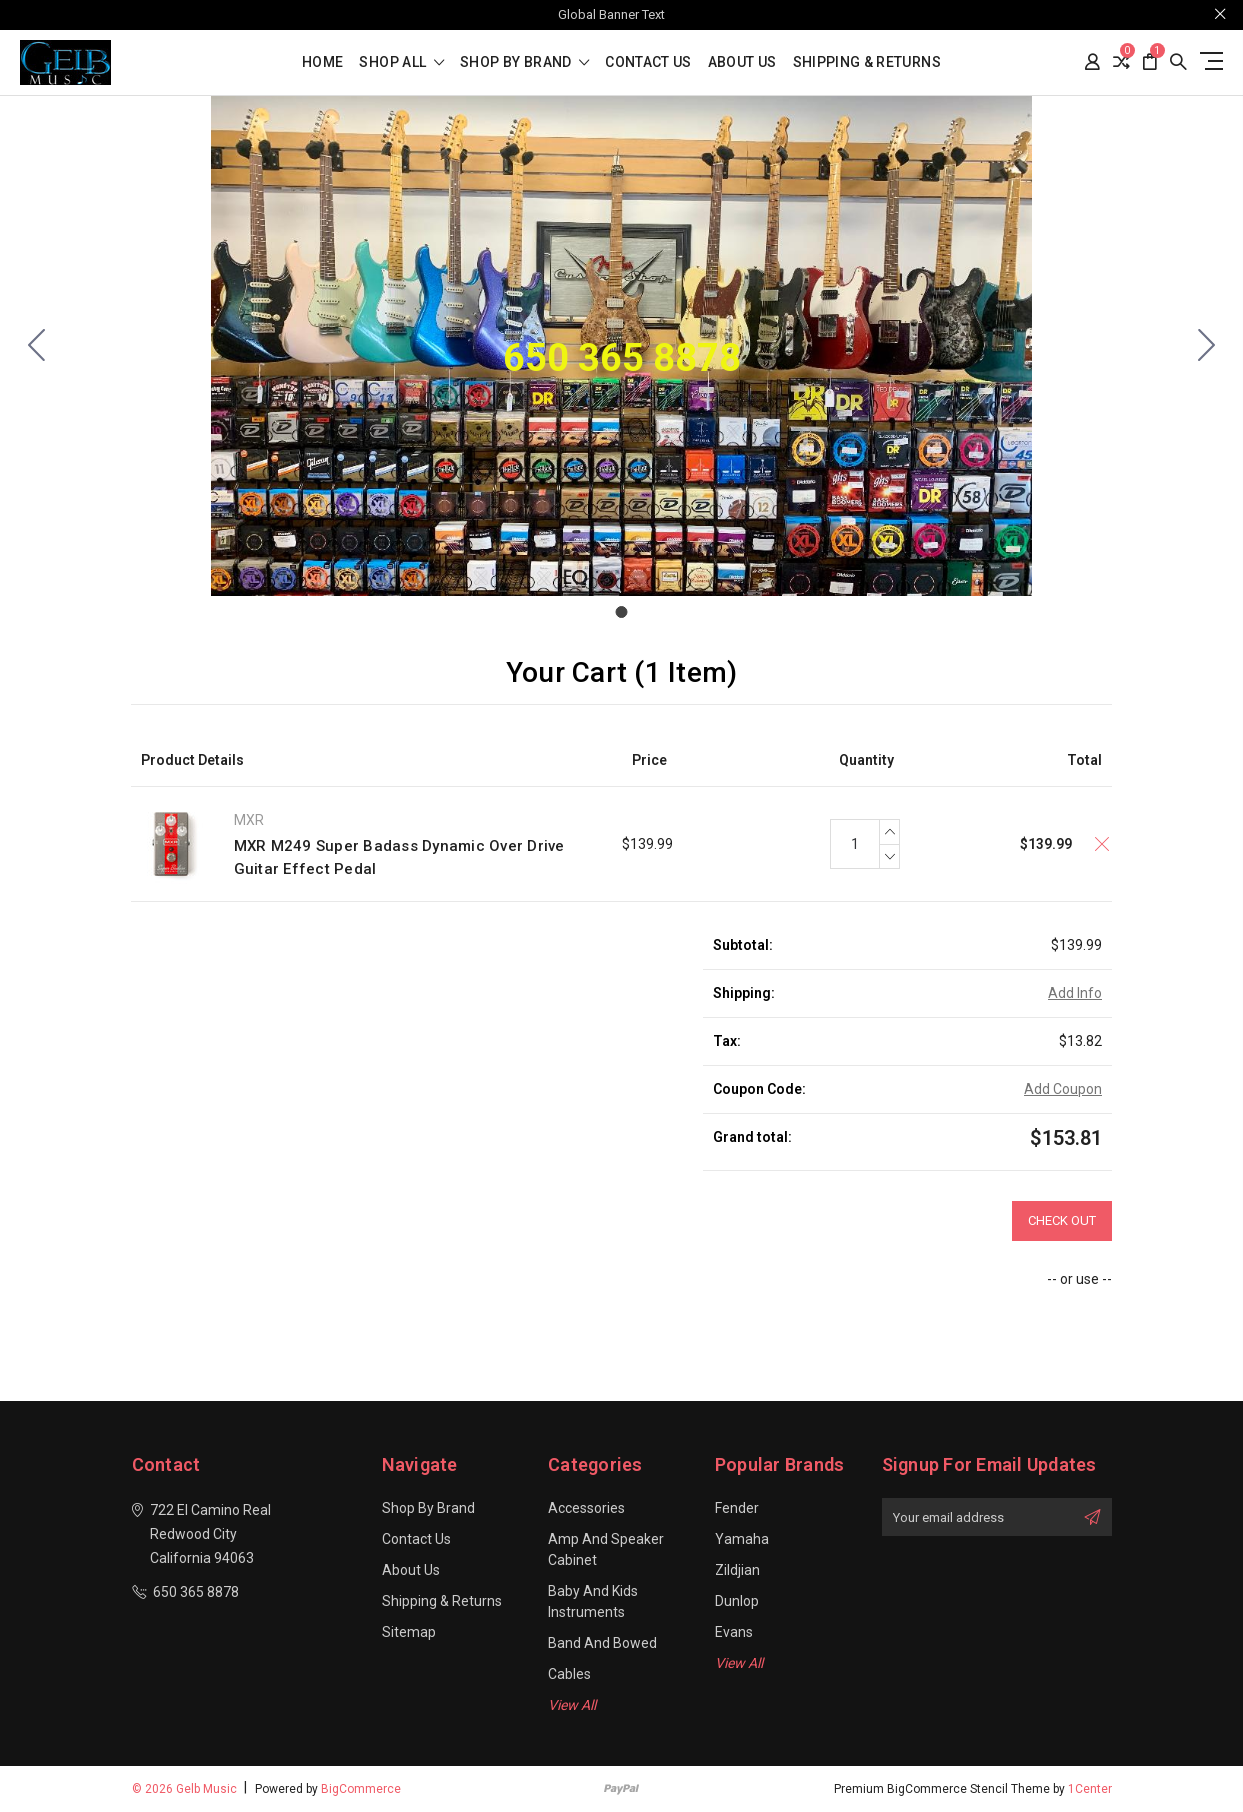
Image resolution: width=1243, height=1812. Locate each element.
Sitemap (409, 1632)
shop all (401, 62)
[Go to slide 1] (37, 346)
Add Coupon (1063, 1089)
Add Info (1075, 993)
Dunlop (737, 1601)
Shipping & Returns (867, 62)
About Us (742, 62)
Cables (569, 1674)
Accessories (586, 1508)
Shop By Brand (524, 62)
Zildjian (737, 1570)
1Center (1090, 1789)
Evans (734, 1632)
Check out (1062, 1220)
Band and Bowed (602, 1643)
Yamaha (742, 1539)
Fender (737, 1508)
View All (572, 1705)
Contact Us (648, 62)
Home (322, 62)
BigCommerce (361, 1789)
